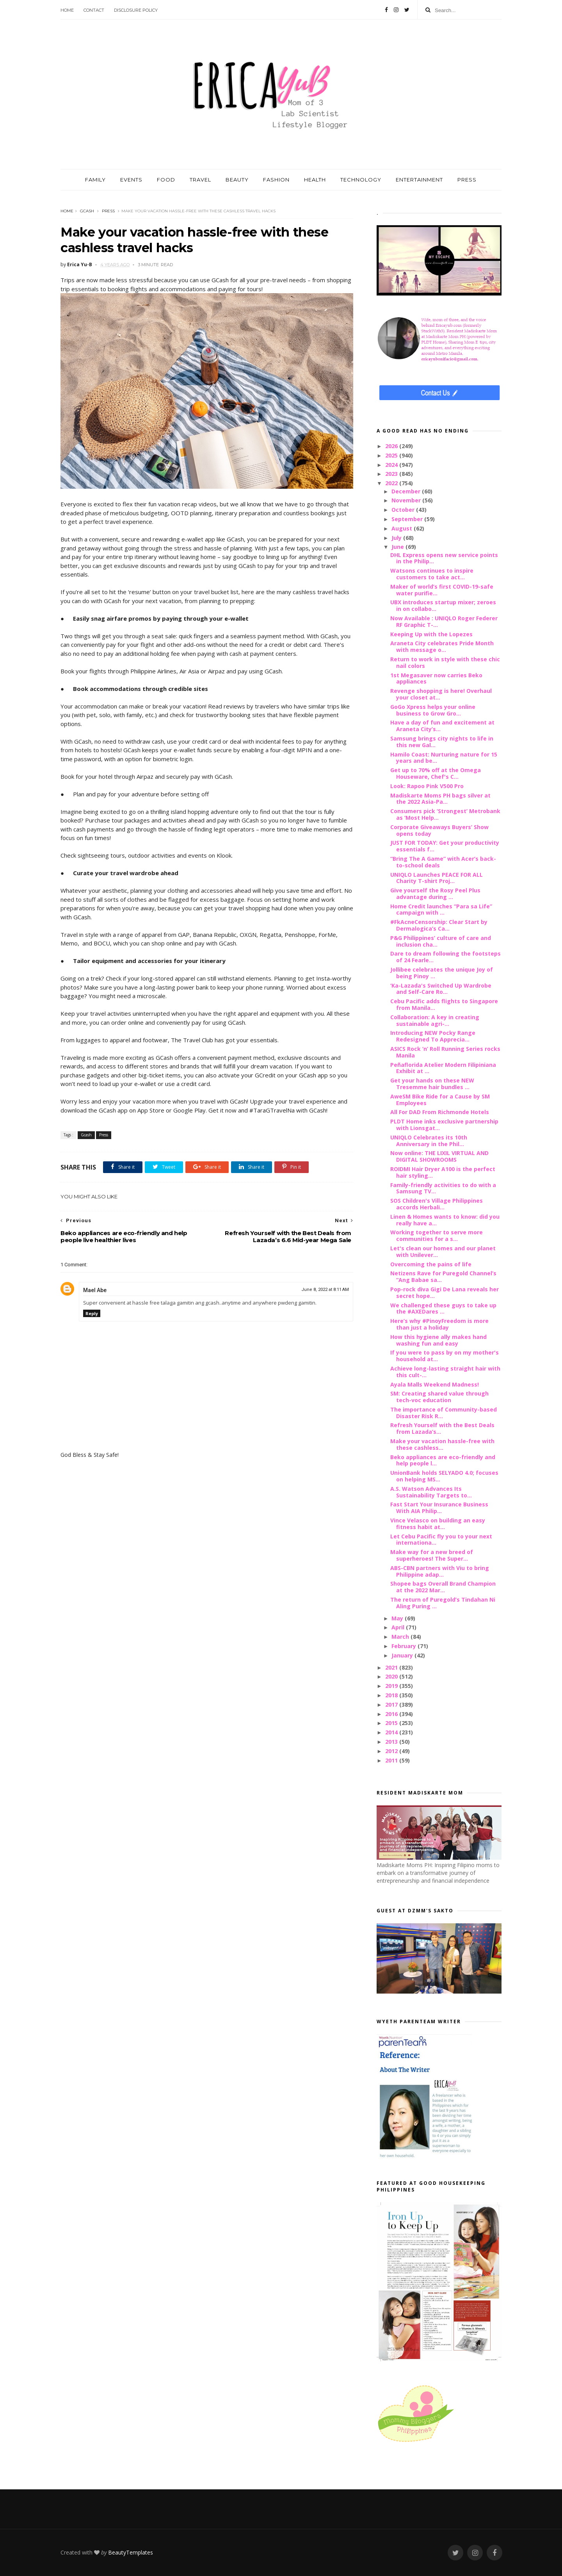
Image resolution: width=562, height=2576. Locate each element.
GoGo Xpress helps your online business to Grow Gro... (432, 710)
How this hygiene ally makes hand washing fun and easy (438, 1340)
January (402, 1655)
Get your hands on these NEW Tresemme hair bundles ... (432, 1084)
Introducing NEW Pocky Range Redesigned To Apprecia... (432, 1036)
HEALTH (315, 179)
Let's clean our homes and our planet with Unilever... (443, 1251)
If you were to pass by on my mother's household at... (444, 1356)
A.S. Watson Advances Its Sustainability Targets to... (431, 1492)
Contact (94, 10)
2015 (392, 1723)
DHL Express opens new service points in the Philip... (444, 558)
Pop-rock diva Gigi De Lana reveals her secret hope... (444, 1292)
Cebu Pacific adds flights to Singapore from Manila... (444, 1004)
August (402, 528)
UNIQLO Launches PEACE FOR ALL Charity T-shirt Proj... (436, 878)
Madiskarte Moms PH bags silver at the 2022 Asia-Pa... (440, 799)
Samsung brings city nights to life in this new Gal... (441, 742)
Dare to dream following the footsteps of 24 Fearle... (445, 957)
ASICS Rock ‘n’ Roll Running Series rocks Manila (445, 1052)
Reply (91, 1313)
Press (108, 211)
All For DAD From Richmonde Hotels (439, 1112)
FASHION (276, 179)
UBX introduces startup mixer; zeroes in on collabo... (443, 605)
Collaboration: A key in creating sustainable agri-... (434, 1020)
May (398, 1618)
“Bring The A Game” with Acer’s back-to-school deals (443, 862)
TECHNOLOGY (360, 179)
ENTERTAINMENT (419, 179)
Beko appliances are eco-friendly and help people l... (442, 1460)
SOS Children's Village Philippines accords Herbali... (436, 1204)
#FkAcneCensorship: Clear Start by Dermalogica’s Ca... (438, 925)
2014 (392, 1732)
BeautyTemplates (130, 2552)
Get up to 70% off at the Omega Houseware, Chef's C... (435, 773)
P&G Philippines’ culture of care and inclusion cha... (440, 941)
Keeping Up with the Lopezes (431, 634)
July (397, 537)
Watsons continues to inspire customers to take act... (431, 574)
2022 (392, 483)
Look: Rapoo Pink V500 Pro (427, 786)
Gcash (87, 211)
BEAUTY (237, 179)
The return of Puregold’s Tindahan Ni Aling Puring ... (442, 1603)
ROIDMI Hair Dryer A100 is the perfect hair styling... (442, 1172)
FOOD (166, 179)
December (406, 491)
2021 (392, 1667)
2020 (392, 1676)
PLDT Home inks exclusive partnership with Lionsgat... (444, 1125)
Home (67, 10)
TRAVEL (200, 179)
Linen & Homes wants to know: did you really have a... (445, 1220)
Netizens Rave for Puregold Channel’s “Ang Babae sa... (443, 1276)
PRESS (467, 179)
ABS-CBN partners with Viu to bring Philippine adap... (439, 1571)
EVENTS (131, 179)
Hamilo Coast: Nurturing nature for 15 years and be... (443, 758)
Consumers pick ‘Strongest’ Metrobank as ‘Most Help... (445, 814)
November (406, 500)
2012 (392, 1751)
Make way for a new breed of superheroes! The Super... (431, 1555)
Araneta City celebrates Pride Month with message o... (442, 646)
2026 (392, 446)
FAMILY (95, 179)
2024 (392, 464)
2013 (392, 1741)
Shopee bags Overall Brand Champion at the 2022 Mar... (443, 1587)
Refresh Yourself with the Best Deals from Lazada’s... (442, 1428)
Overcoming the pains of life (430, 1264)
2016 (392, 1714)
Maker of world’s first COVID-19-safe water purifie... (441, 590)
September (407, 519)
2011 (392, 1760)
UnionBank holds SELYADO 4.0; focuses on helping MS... (444, 1476)
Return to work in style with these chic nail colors (445, 662)
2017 (392, 1704)
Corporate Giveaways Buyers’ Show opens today (439, 830)
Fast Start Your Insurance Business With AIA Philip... (439, 1508)
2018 (392, 1695)
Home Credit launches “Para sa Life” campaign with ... (441, 910)
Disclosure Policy (136, 10)
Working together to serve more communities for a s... (436, 1235)
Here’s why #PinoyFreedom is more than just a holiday (439, 1324)
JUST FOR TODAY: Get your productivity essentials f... (444, 846)
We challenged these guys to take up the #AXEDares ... (443, 1308)
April (398, 1627)
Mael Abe (95, 1290)
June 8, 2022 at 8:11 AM (325, 1289)
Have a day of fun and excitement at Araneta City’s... (442, 726)
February (404, 1646)
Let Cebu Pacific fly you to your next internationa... (441, 1540)
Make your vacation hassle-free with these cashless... (442, 1444)
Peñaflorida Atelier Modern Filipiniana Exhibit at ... (443, 1068)
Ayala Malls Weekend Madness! (434, 1384)
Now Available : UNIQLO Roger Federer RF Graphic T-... (444, 621)
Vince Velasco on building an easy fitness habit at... (437, 1524)
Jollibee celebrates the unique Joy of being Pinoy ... (441, 973)
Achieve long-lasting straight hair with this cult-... (445, 1372)
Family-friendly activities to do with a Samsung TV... (443, 1188)
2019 (392, 1685)
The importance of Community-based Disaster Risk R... (443, 1413)
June (398, 546)
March (401, 1636)
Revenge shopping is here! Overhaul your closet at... (441, 694)
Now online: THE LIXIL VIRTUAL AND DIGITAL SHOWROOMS (439, 1156)
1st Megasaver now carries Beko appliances (436, 678)
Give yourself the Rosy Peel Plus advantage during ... (435, 894)
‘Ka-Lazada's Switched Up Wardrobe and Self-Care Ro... (440, 989)
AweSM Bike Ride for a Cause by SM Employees (440, 1100)
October (403, 509)
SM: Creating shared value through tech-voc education (439, 1397)
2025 (392, 455)
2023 (392, 473)
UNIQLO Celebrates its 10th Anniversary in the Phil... (428, 1141)
